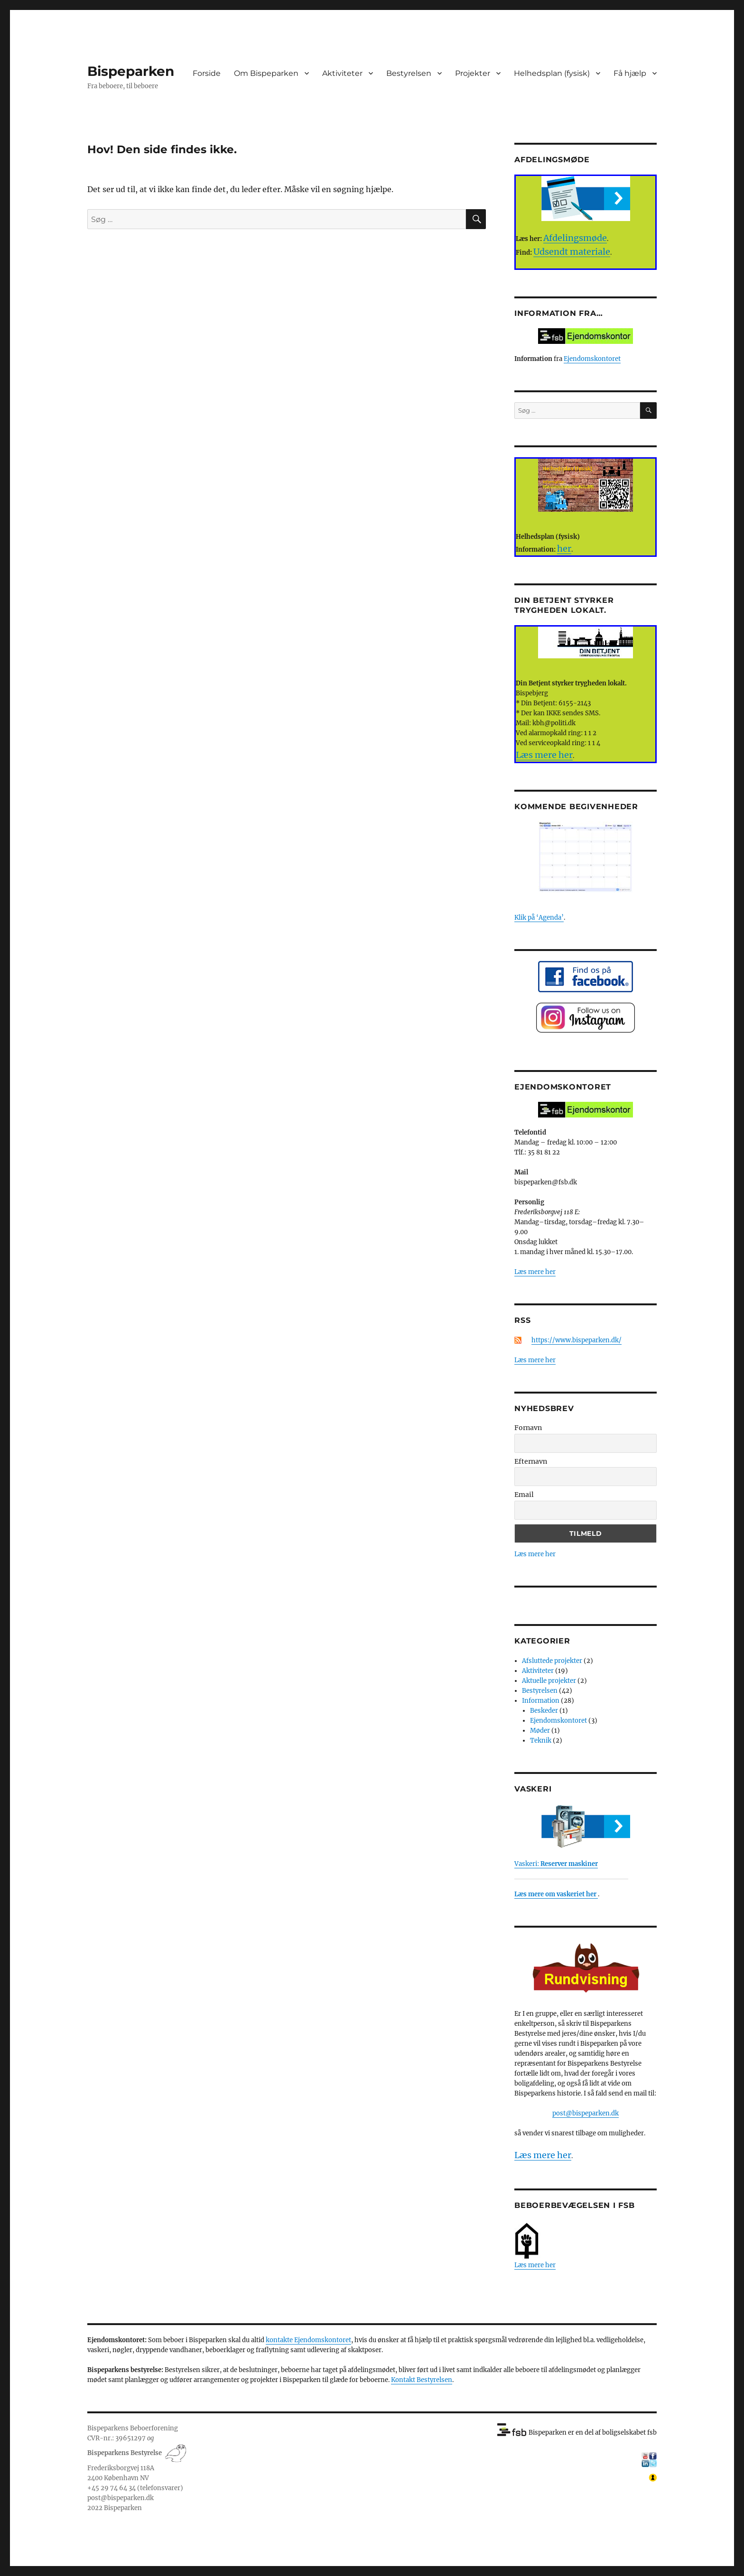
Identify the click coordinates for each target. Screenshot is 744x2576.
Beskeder (544, 1711)
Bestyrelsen (408, 73)
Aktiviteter (342, 73)
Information (540, 1701)
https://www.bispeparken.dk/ (576, 1340)
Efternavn (530, 1461)
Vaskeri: (556, 1864)
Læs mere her (535, 1272)
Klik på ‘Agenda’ (539, 918)
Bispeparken (130, 71)
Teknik (540, 1740)
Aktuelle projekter (549, 1681)
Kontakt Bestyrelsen (421, 2380)
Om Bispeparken (266, 73)
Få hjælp (630, 73)
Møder (540, 1731)
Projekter (472, 73)
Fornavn (528, 1427)
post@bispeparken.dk (585, 2113)
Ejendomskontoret (592, 359)
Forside (207, 73)
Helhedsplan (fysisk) (552, 73)
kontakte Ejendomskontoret (308, 2340)
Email (524, 1494)
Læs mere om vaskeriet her (556, 1894)
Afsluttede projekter (552, 1661)
